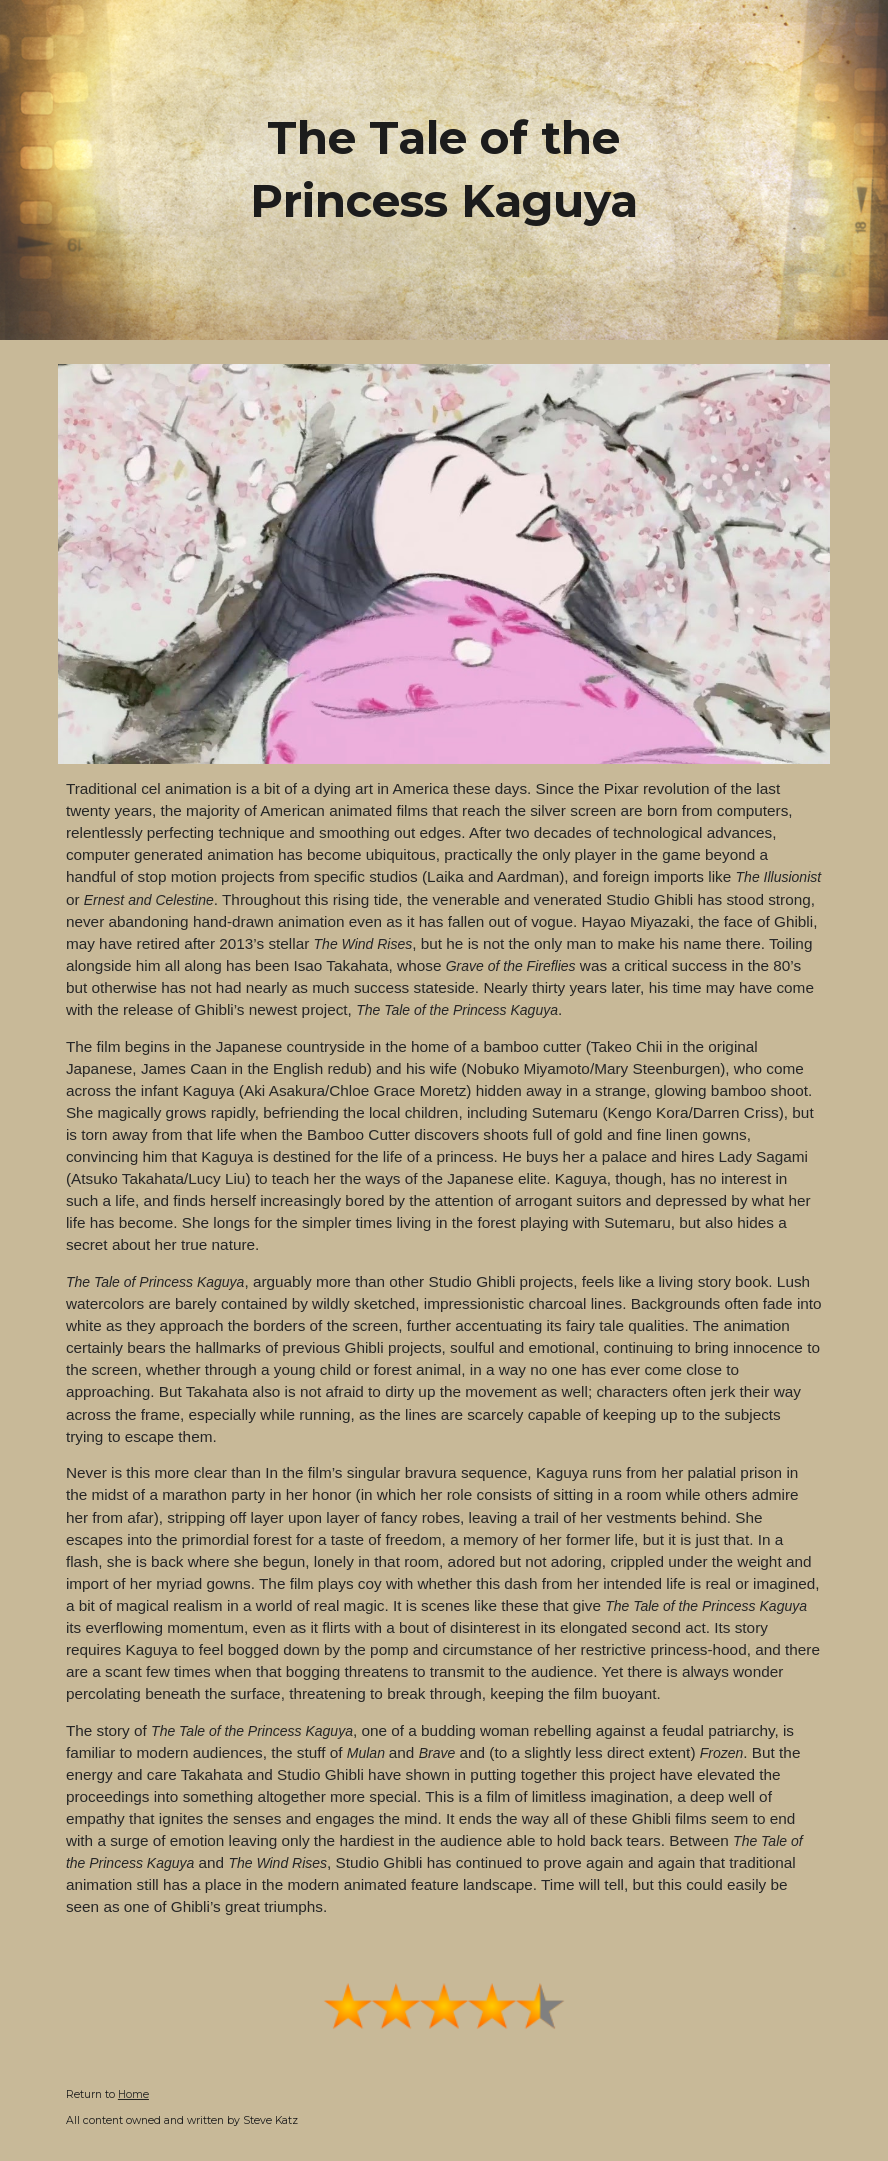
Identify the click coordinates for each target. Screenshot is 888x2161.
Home (133, 2094)
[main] (444, 169)
